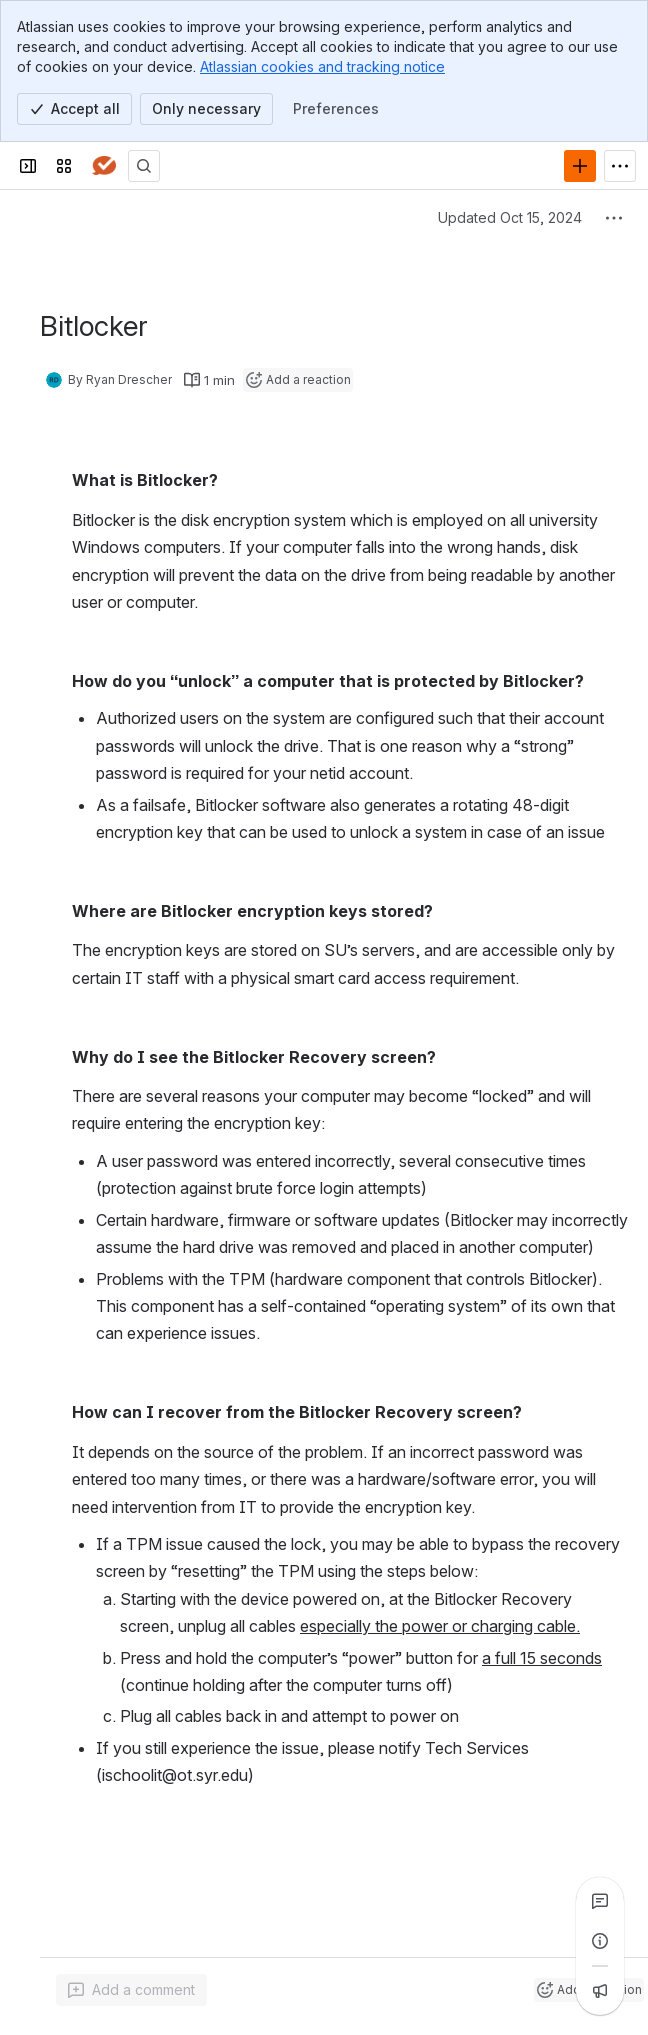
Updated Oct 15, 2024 (510, 217)
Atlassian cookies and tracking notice (322, 66)
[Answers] (104, 166)
